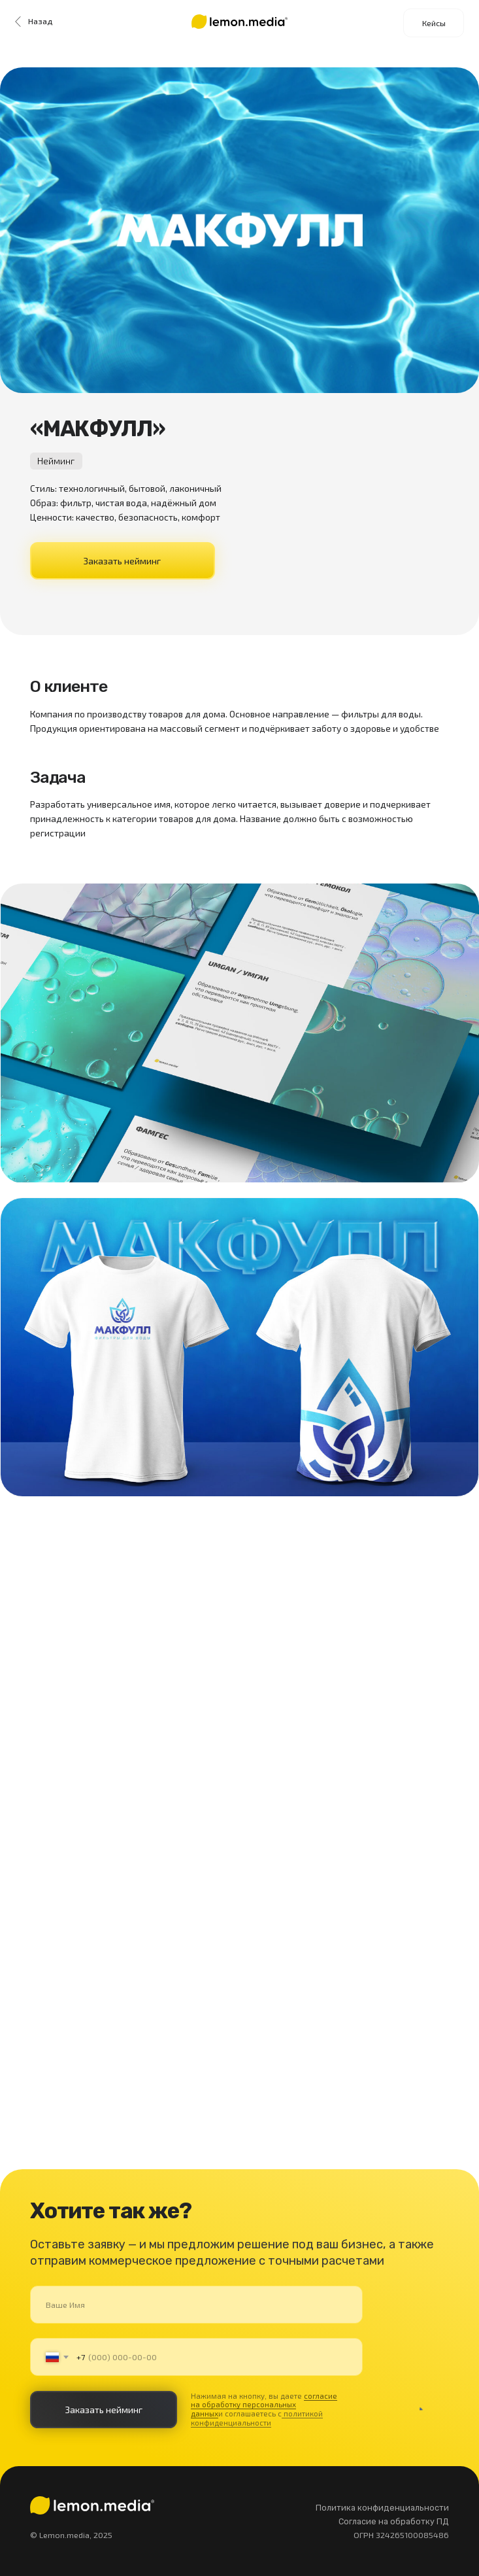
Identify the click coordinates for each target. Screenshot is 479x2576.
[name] (196, 2304)
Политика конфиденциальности (382, 2508)
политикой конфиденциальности (257, 2418)
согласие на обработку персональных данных (264, 2405)
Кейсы (434, 23)
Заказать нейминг (122, 560)
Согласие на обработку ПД (394, 2521)
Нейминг (55, 460)
